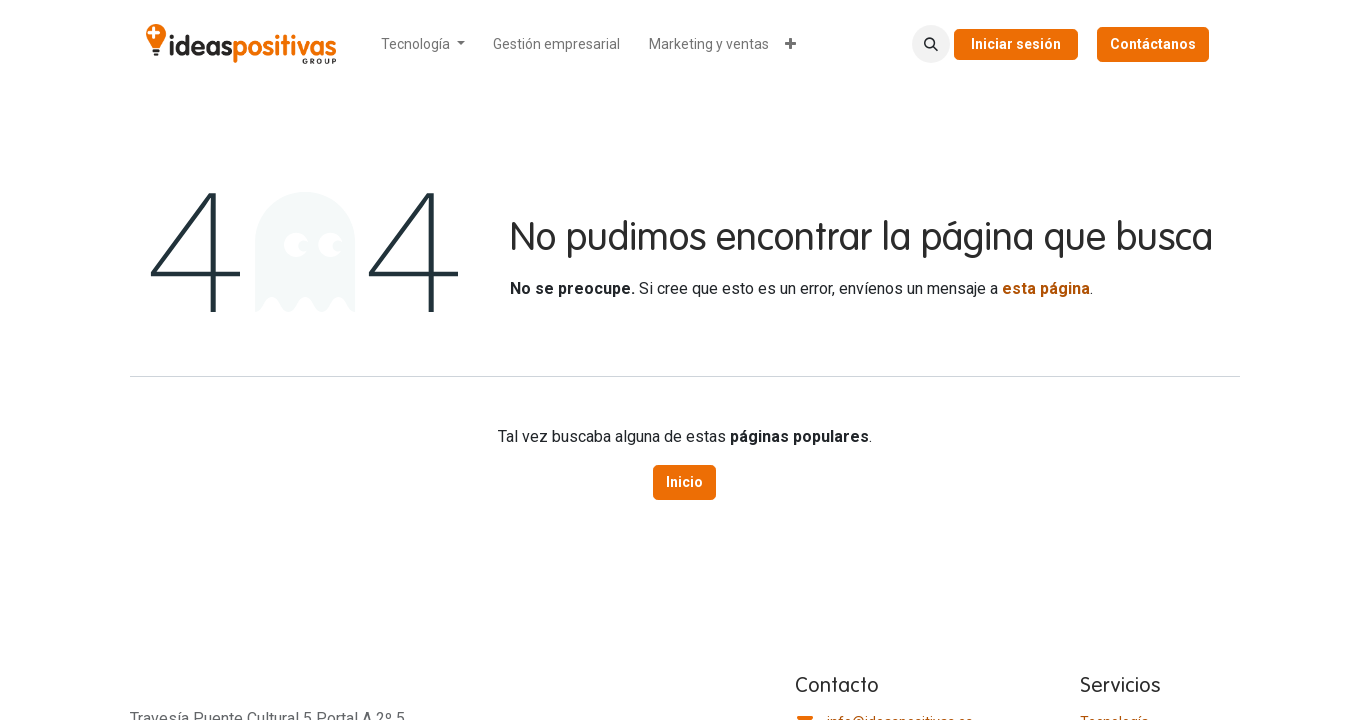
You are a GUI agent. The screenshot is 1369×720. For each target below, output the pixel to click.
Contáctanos (1153, 44)
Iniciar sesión (1016, 44)
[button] (931, 44)
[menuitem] (423, 44)
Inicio (684, 482)
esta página (1046, 288)
